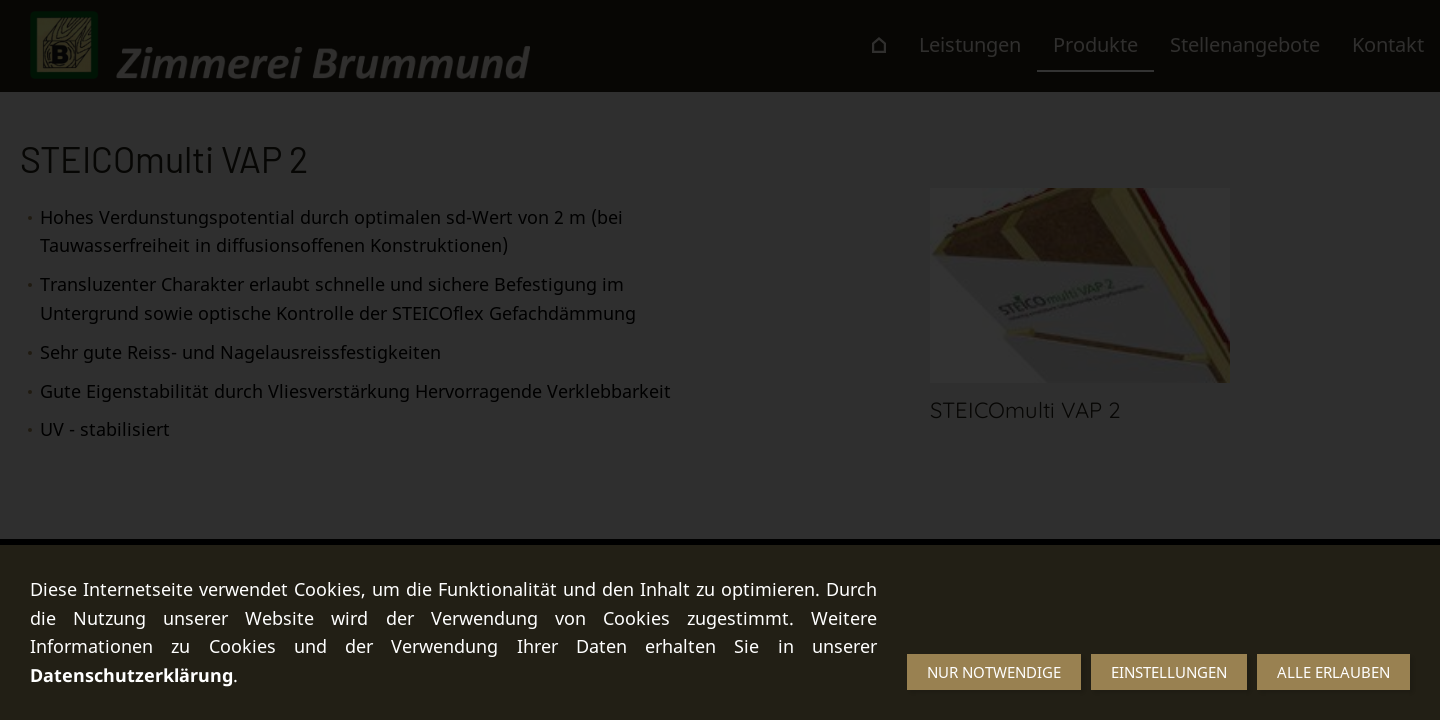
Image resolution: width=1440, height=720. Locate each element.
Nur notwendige (994, 672)
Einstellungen (1169, 672)
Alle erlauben (1333, 672)
